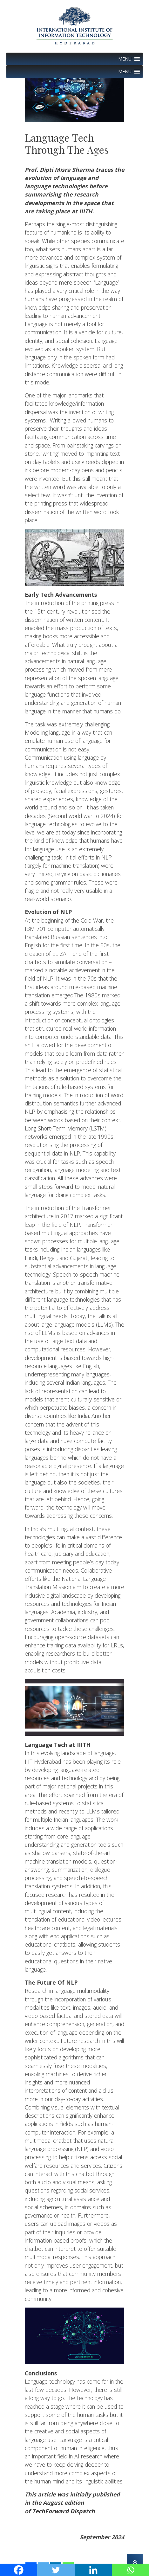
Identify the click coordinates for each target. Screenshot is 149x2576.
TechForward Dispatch (64, 2511)
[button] (125, 59)
